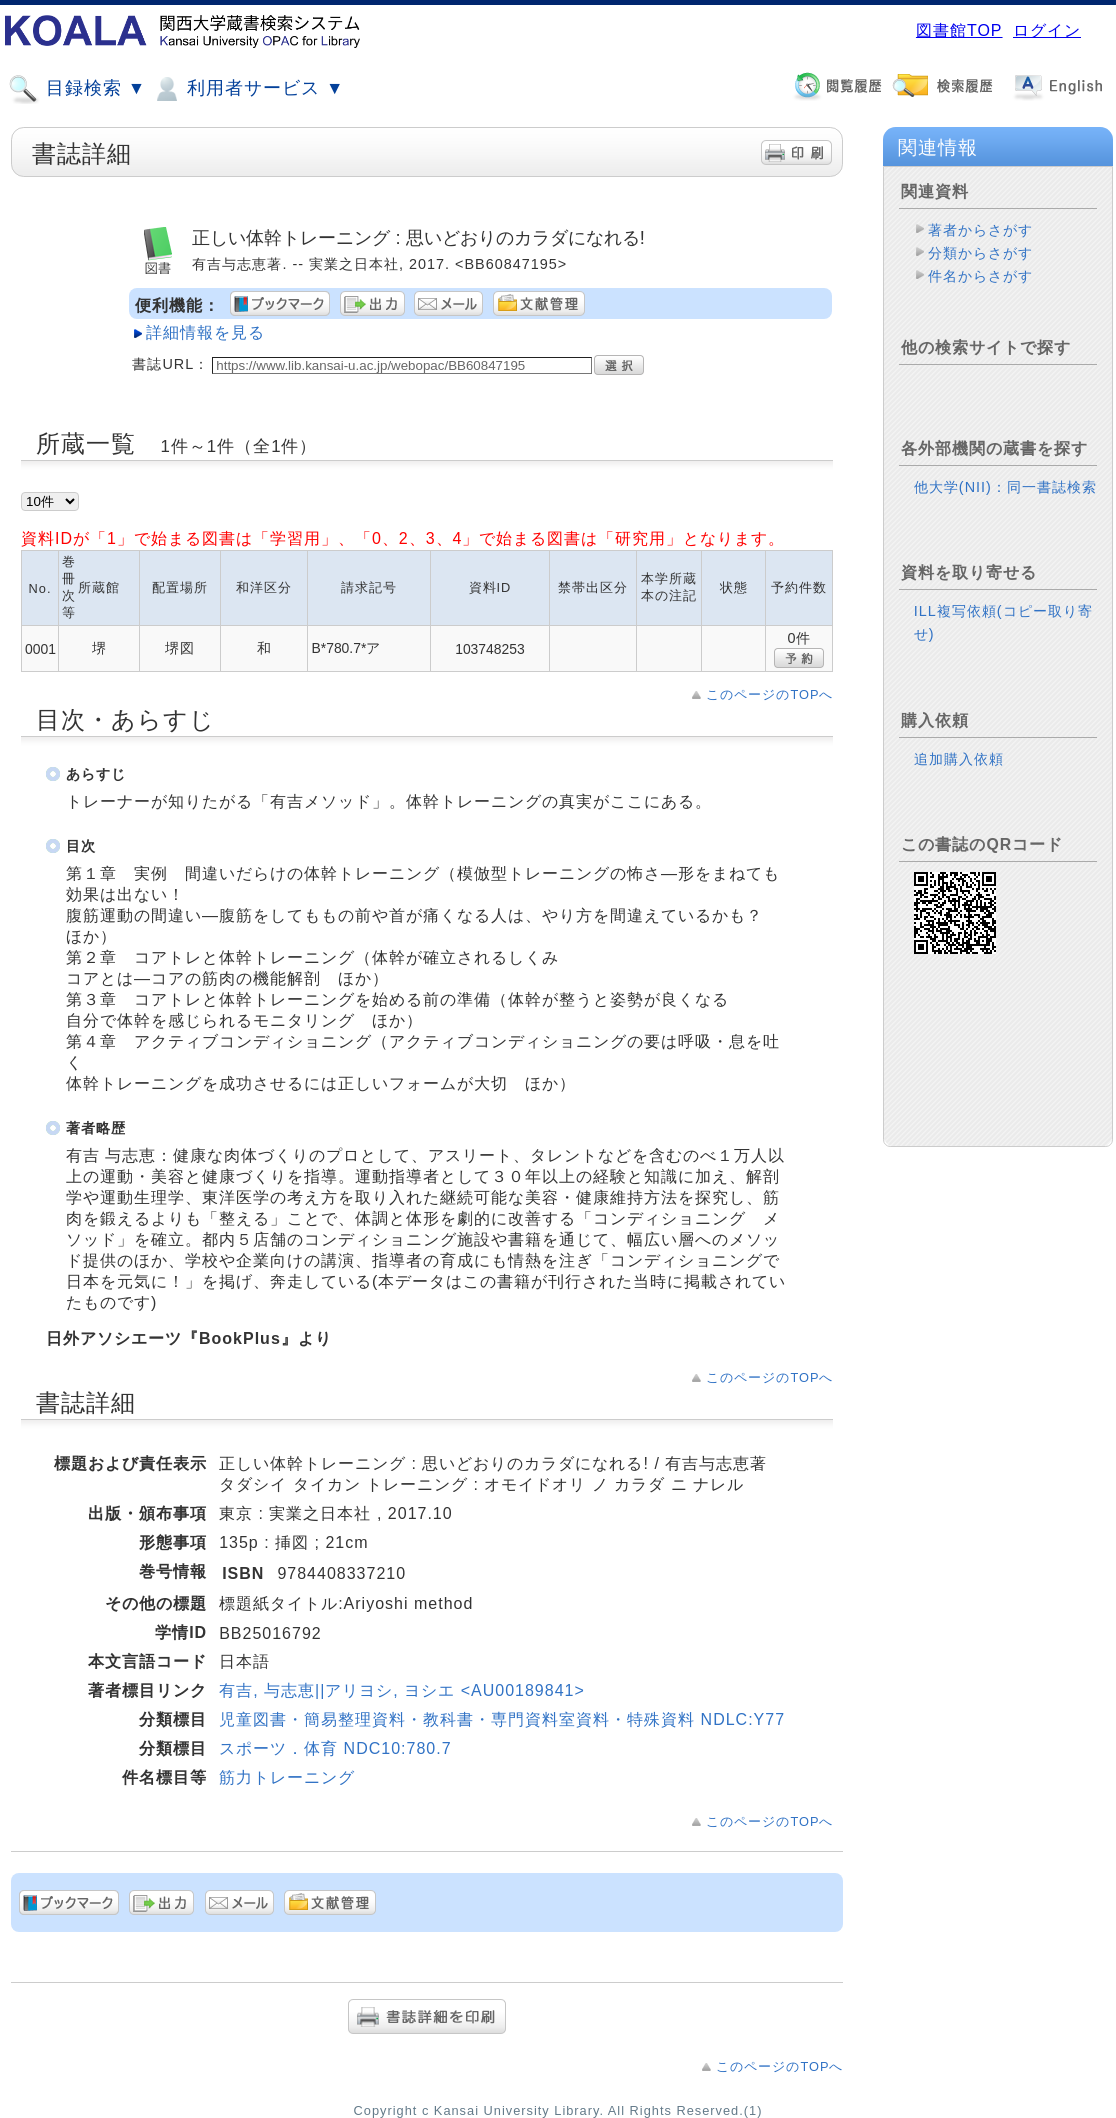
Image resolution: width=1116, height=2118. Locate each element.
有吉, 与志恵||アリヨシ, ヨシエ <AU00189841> (402, 1690)
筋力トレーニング (287, 1777)
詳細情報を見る (205, 332)
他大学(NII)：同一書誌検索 (1005, 487)
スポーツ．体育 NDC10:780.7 (335, 1748)
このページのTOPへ (769, 694)
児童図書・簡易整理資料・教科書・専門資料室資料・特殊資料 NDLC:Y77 (502, 1719)
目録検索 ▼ (77, 89)
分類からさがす (980, 253)
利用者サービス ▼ (247, 89)
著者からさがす (980, 230)
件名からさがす (980, 276)
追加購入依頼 (959, 759)
